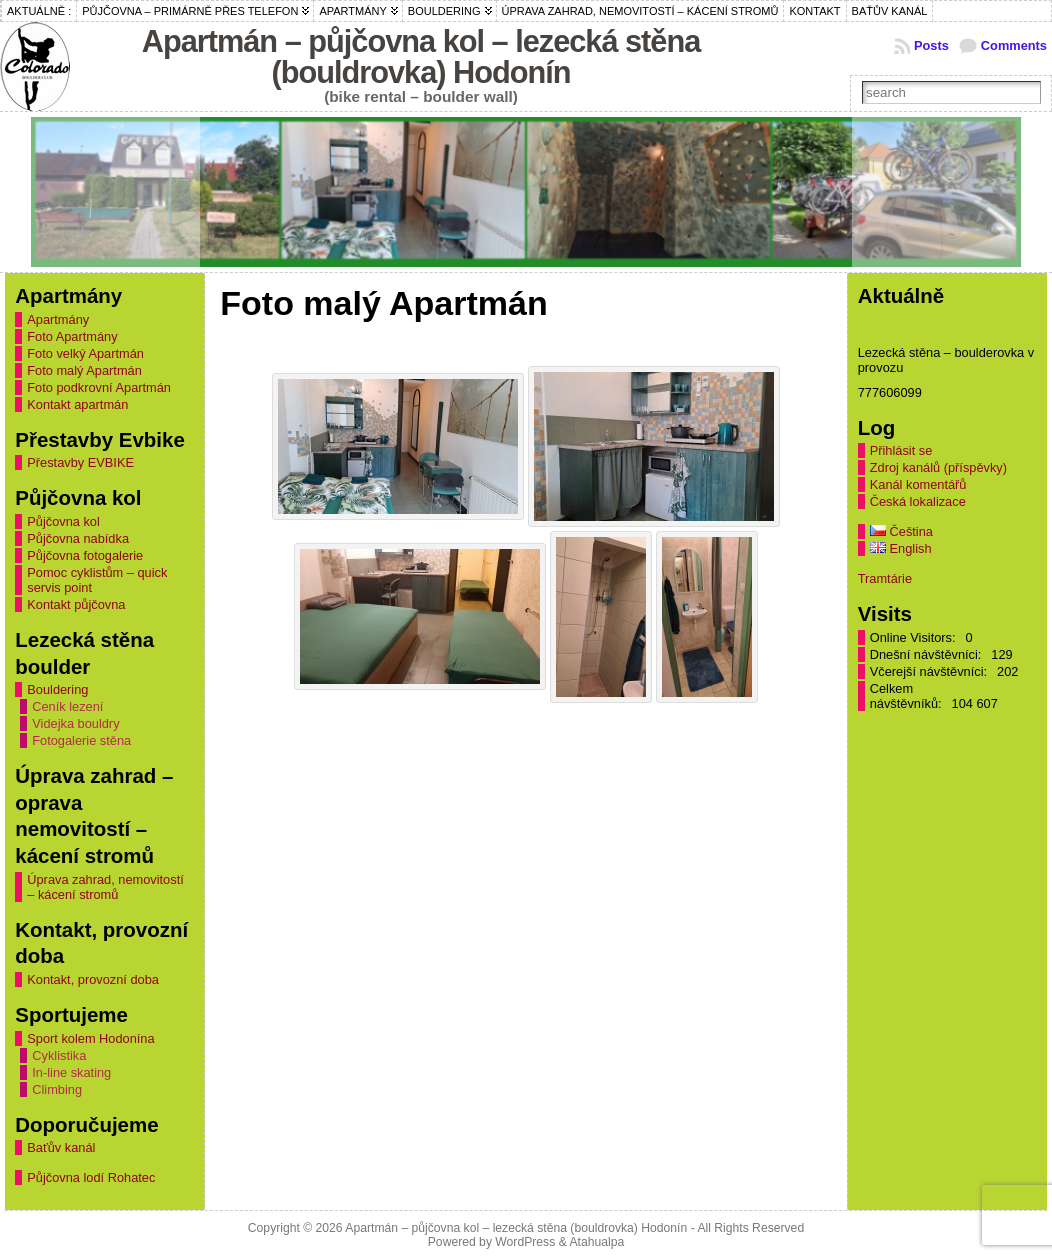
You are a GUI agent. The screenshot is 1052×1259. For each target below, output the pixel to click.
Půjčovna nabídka (78, 538)
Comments (1014, 45)
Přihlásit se (901, 450)
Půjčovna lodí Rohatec (91, 1177)
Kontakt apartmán (77, 404)
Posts (931, 45)
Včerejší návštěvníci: (930, 671)
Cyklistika (59, 1055)
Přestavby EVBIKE (80, 462)
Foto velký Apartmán (85, 353)
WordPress (525, 1242)
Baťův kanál (61, 1147)
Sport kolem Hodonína (90, 1038)
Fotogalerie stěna (81, 740)
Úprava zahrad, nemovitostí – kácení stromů (105, 887)
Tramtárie (885, 578)
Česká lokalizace (918, 501)
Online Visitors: (914, 637)
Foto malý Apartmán (84, 370)
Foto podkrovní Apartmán (99, 387)
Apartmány (58, 319)
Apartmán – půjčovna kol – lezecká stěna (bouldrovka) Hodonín (421, 57)
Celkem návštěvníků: (907, 696)
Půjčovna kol (63, 521)
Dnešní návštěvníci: (927, 654)
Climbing (57, 1089)
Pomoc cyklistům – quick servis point (97, 580)
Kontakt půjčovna (76, 604)
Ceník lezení (67, 706)
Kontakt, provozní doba (93, 979)
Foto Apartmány (72, 336)
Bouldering (57, 689)
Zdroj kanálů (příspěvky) (938, 467)
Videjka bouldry (75, 723)
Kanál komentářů (918, 484)
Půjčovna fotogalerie (85, 555)
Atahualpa (596, 1242)
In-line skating (71, 1072)
